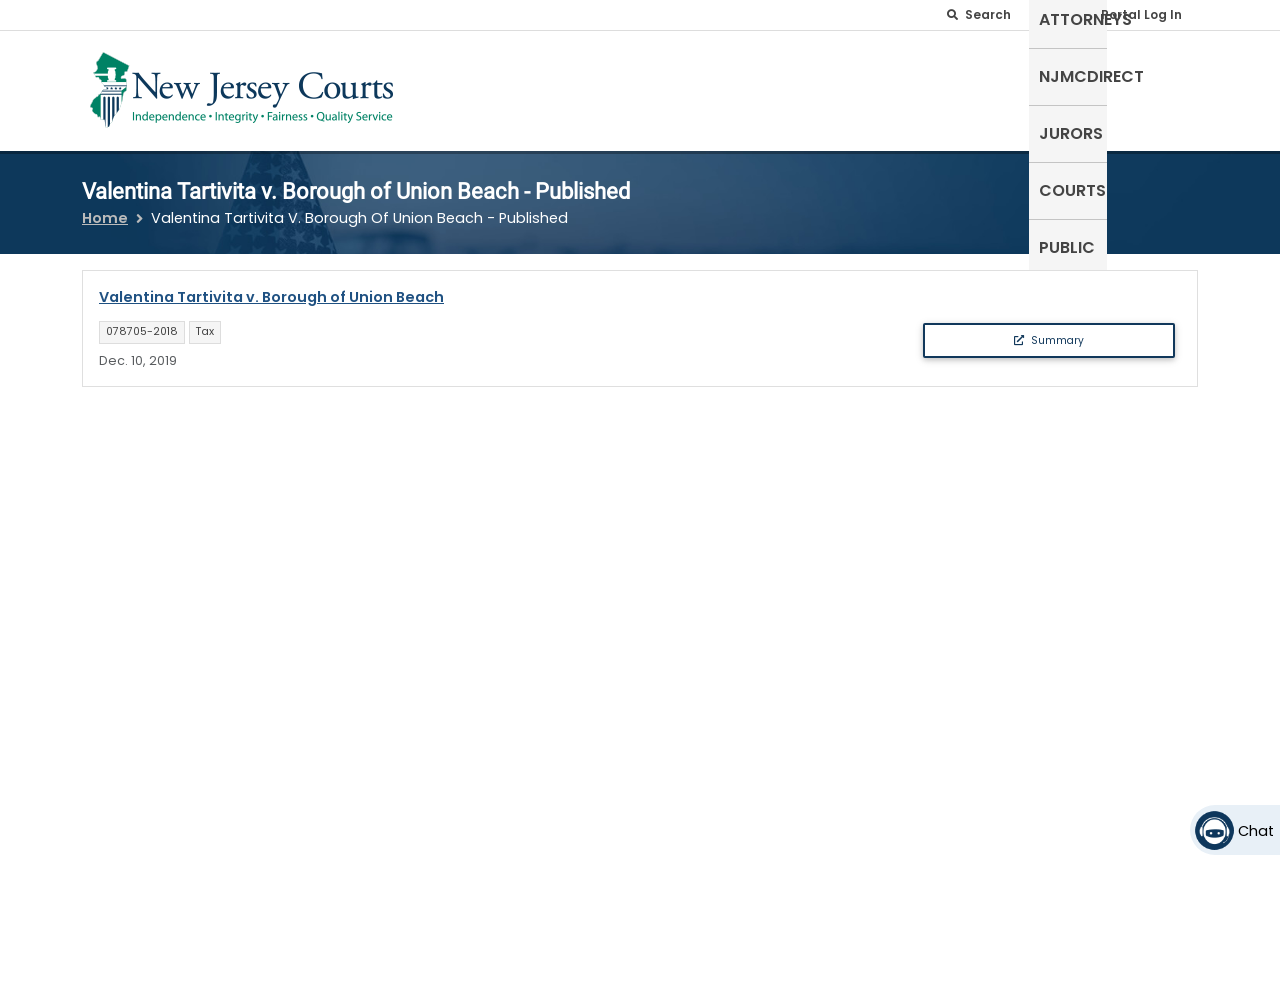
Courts (1078, 86)
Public (1160, 86)
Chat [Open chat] (1256, 831)
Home (105, 206)
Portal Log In (1141, 14)
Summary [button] (1049, 327)
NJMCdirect (888, 86)
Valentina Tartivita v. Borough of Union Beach (271, 285)
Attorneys (769, 86)
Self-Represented (628, 86)
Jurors (993, 86)
